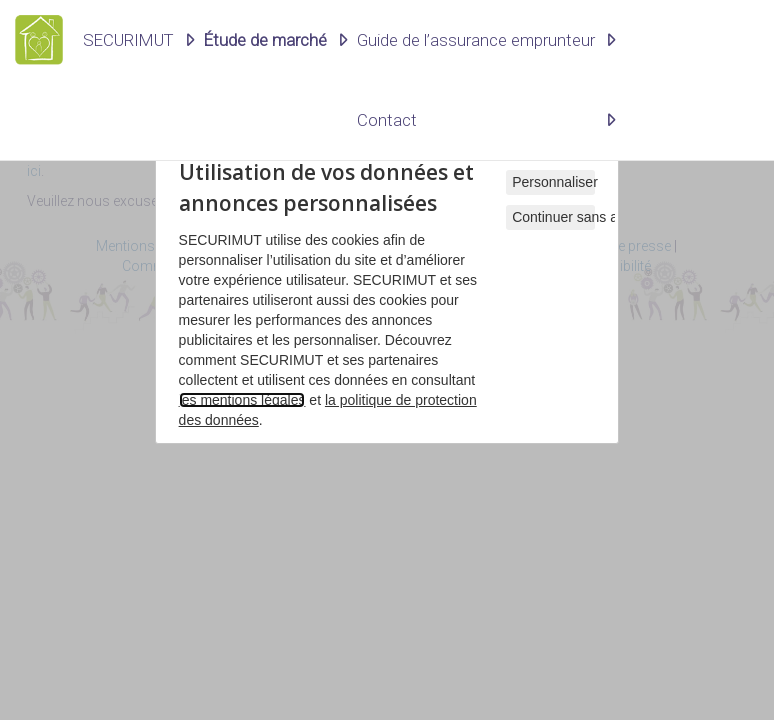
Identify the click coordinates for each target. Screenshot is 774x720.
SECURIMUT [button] (128, 40)
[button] (275, 40)
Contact (387, 120)
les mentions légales (242, 400)
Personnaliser (553, 182)
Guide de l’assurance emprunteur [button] (476, 40)
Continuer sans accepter (553, 217)
